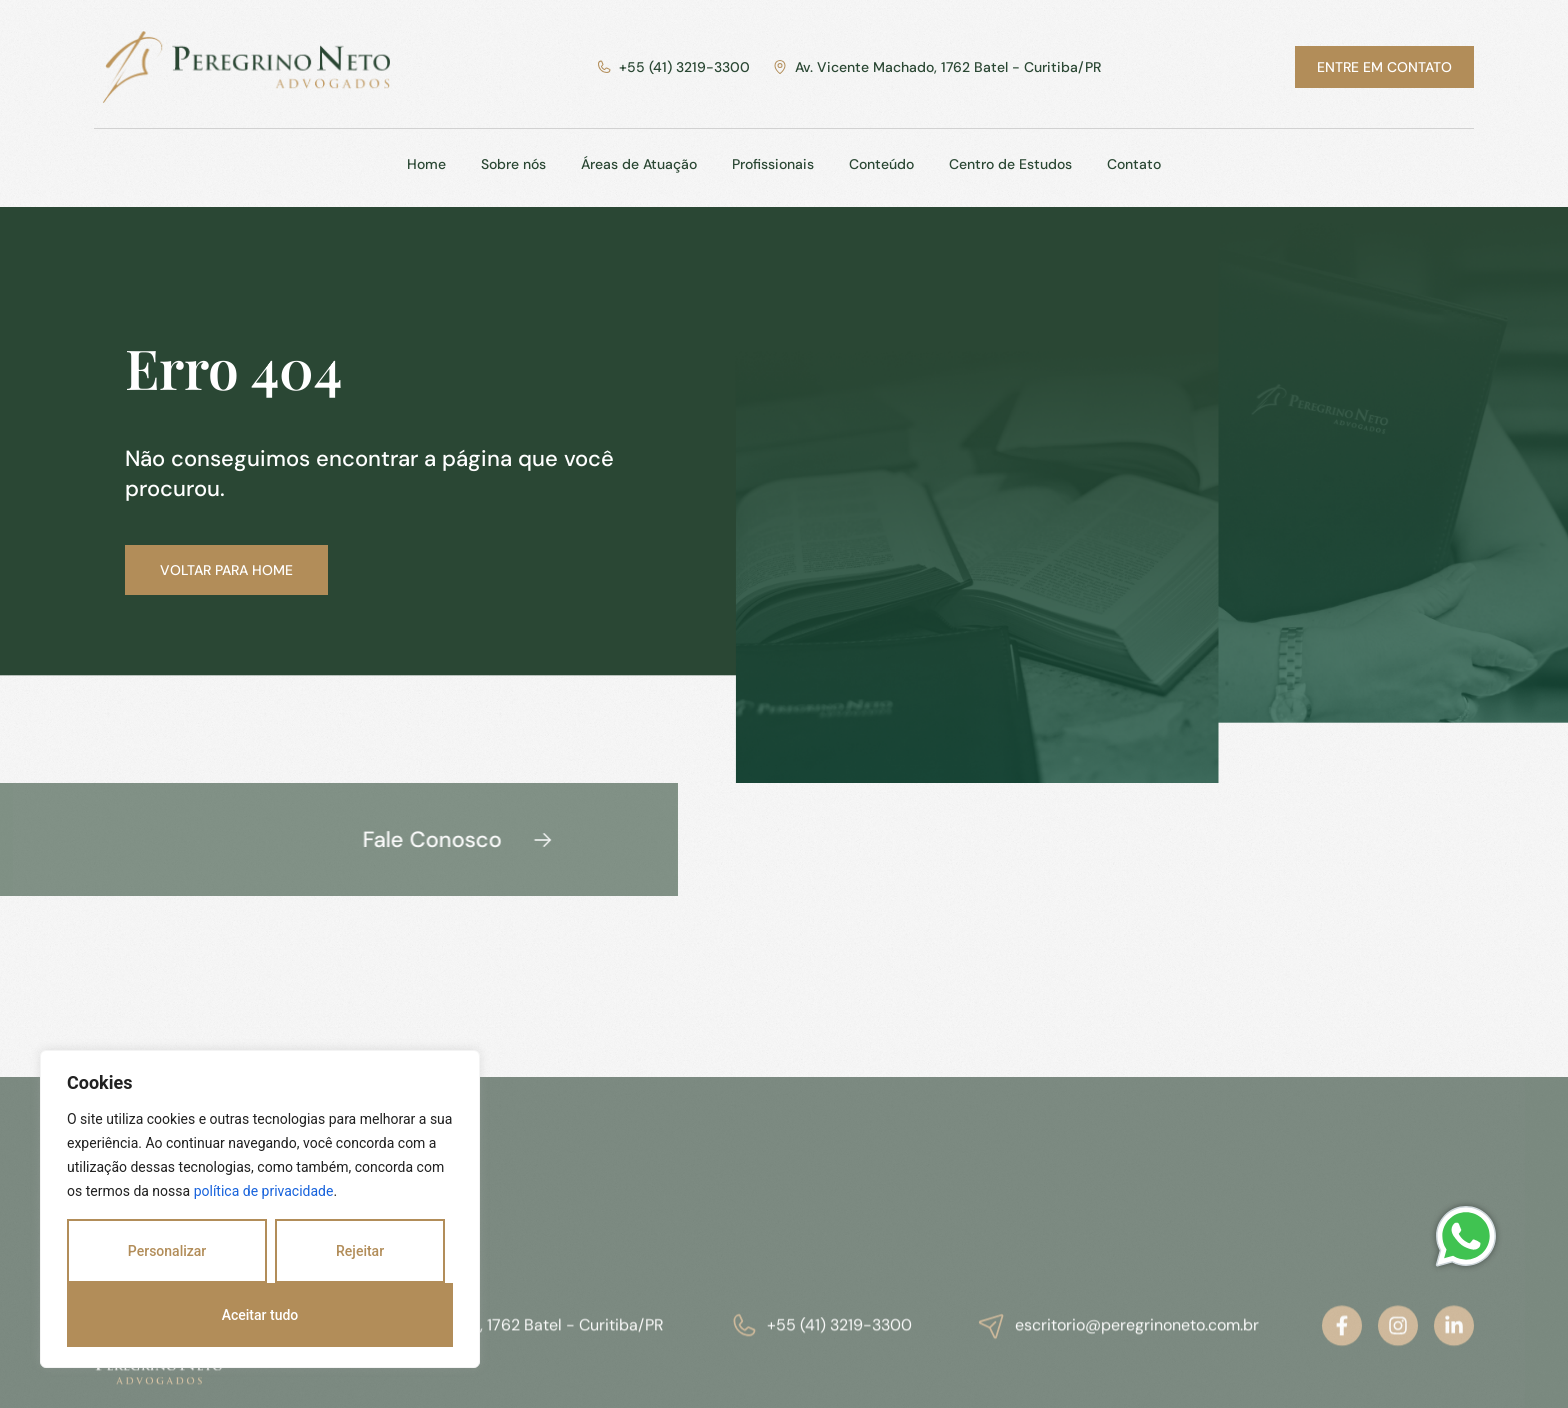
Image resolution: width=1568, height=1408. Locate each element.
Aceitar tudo (260, 1315)
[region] (260, 1209)
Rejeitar (360, 1251)
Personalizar (167, 1251)
